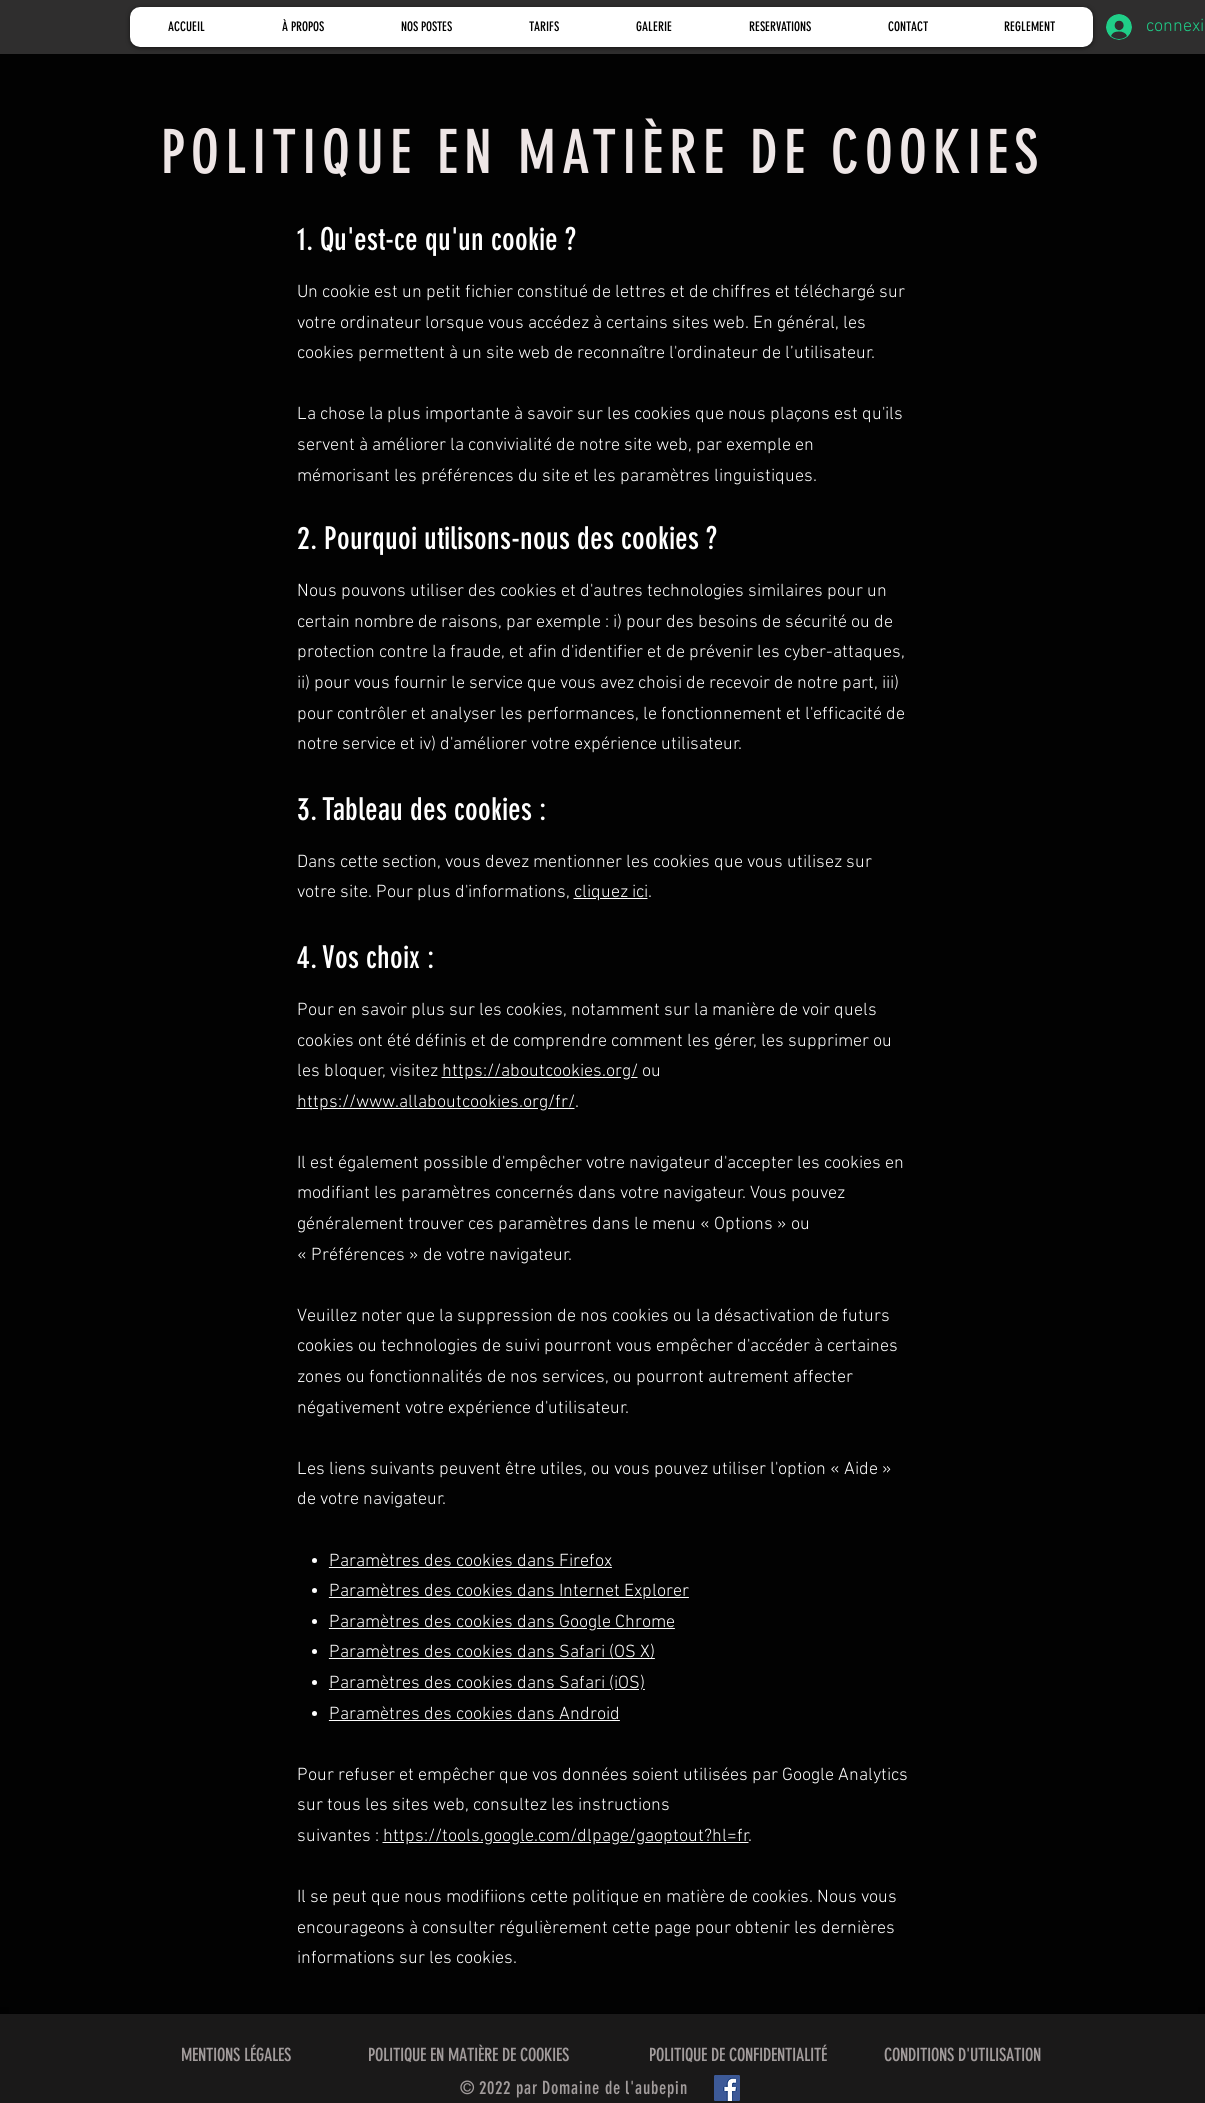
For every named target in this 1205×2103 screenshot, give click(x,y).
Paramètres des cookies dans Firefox (470, 1561)
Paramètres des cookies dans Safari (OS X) (492, 1652)
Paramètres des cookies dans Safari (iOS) (487, 1683)
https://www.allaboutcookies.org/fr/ (436, 1102)
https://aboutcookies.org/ (540, 1071)
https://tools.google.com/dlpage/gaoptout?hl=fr (566, 1836)
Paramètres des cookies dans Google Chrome (502, 1622)
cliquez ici (611, 892)
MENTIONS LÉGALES (236, 2055)
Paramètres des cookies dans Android (474, 1714)
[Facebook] (727, 2088)
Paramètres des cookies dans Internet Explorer (509, 1591)
